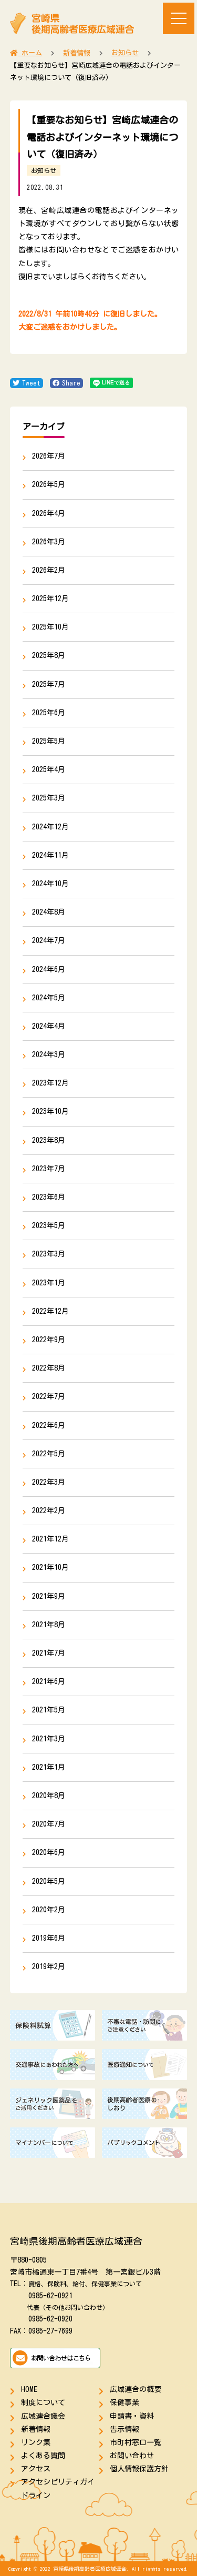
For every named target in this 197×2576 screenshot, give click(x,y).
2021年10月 (50, 1567)
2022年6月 (48, 1425)
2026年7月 (48, 456)
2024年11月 (50, 855)
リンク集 (35, 2442)
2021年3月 (48, 1738)
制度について (43, 2402)
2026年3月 (48, 541)
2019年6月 (48, 1938)
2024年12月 (50, 826)
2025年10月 (50, 627)
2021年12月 (50, 1539)
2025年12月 (50, 598)
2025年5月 (48, 741)
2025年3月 (48, 798)
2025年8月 (48, 655)
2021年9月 (48, 1596)
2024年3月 (48, 1054)
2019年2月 (48, 1966)
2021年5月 (48, 1709)
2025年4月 (48, 769)
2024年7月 (48, 940)
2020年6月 (48, 1852)
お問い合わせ (132, 2455)
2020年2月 (48, 1909)
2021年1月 (48, 1767)
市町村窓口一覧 (135, 2442)
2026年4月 (48, 513)
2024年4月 (48, 1026)
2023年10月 (50, 1111)
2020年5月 (48, 1881)
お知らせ (43, 170)
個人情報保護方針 (139, 2468)
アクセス (35, 2468)
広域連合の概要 (135, 2389)
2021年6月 (48, 1681)
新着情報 (35, 2429)
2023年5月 (48, 1225)
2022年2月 (48, 1510)
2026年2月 (48, 570)
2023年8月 (48, 1140)
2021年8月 (48, 1624)
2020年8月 (48, 1795)
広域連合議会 (43, 2416)
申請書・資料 (132, 2416)
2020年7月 (48, 1824)
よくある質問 (43, 2455)
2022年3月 (48, 1482)
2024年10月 (50, 883)
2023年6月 (48, 1197)
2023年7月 (48, 1168)
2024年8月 (48, 912)
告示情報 (124, 2429)
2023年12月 (50, 1083)
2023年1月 (48, 1282)
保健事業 (124, 2402)
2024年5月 (48, 997)
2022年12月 (50, 1311)
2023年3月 (48, 1253)
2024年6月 (48, 969)
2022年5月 (48, 1453)
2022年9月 (48, 1339)
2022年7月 (48, 1396)
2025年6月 (48, 712)
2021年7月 (48, 1653)
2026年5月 (48, 484)
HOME (29, 2389)
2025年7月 (48, 684)
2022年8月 (48, 1368)
